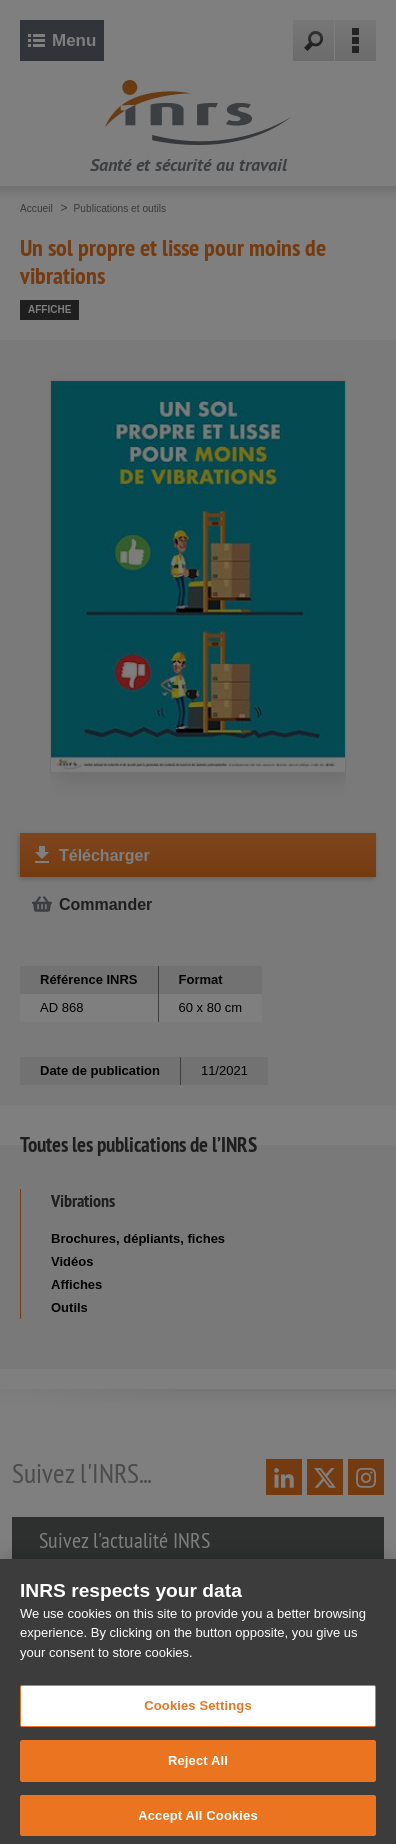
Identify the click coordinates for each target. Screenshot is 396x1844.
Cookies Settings (198, 1726)
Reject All (198, 1781)
